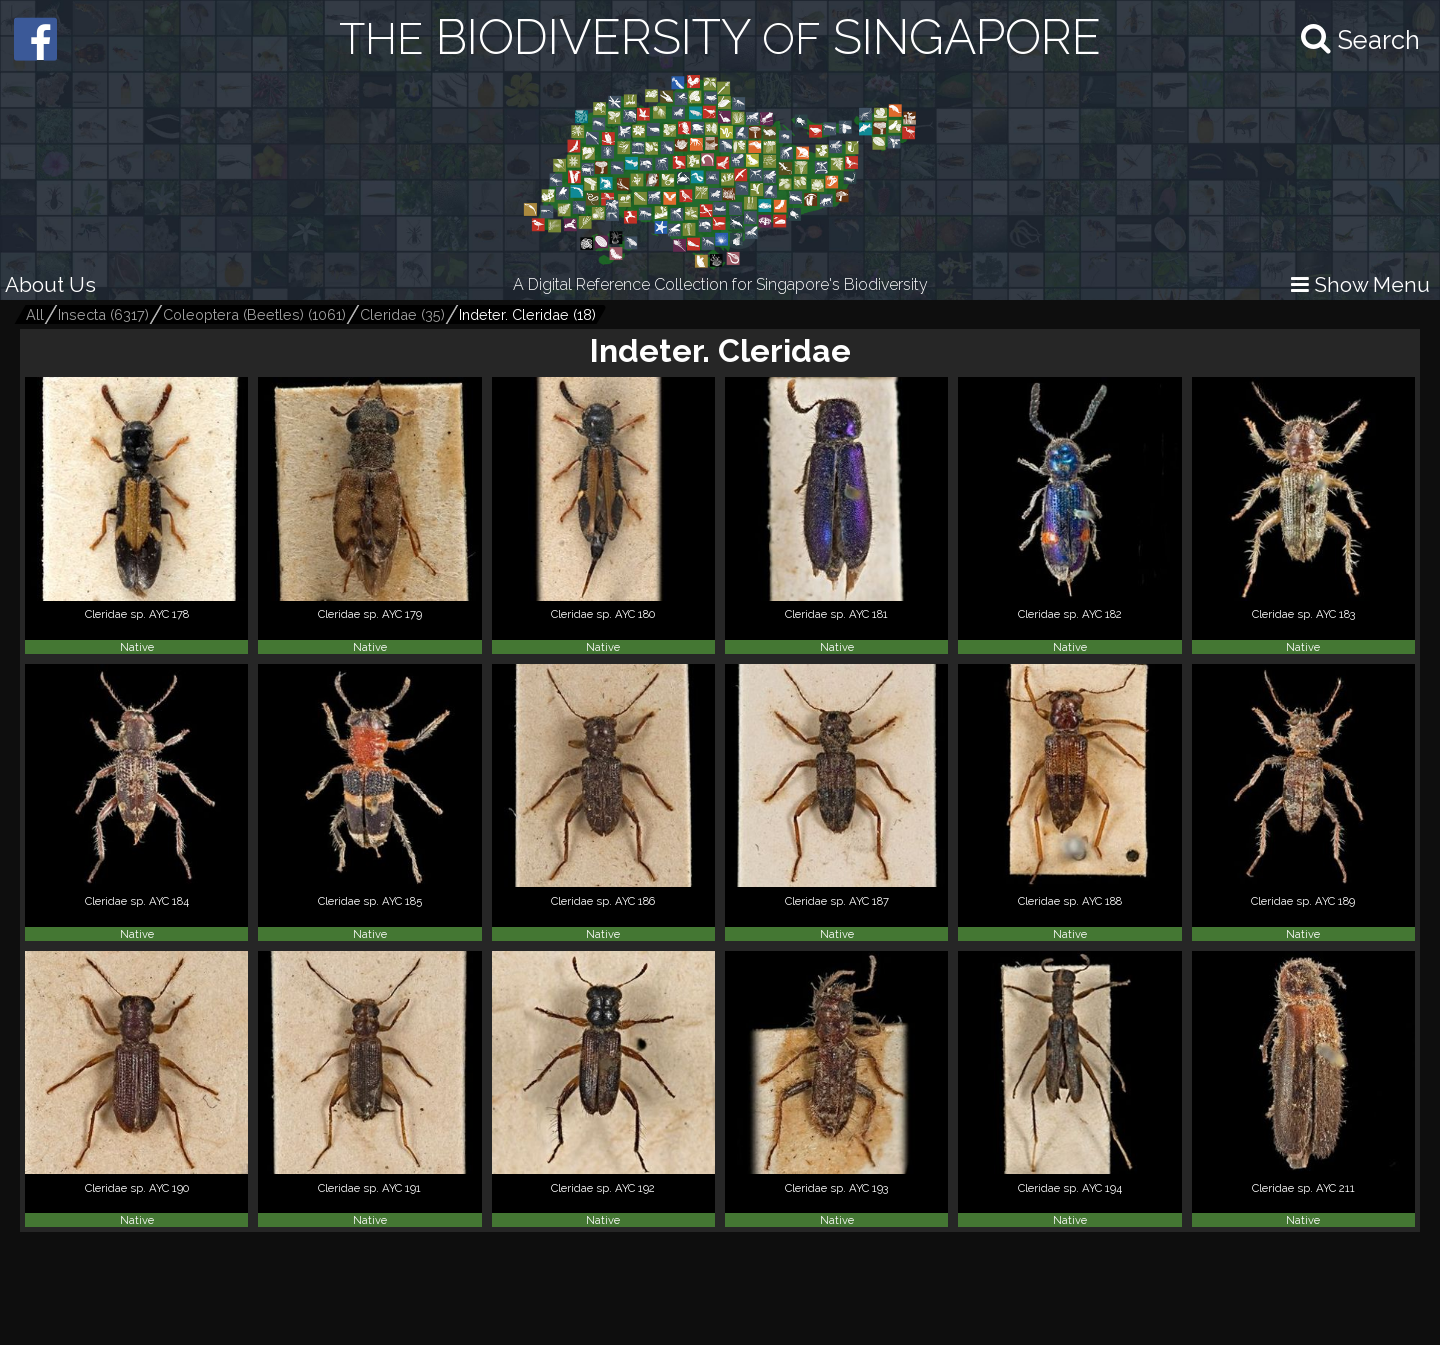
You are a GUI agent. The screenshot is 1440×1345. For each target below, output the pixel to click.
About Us (50, 284)
